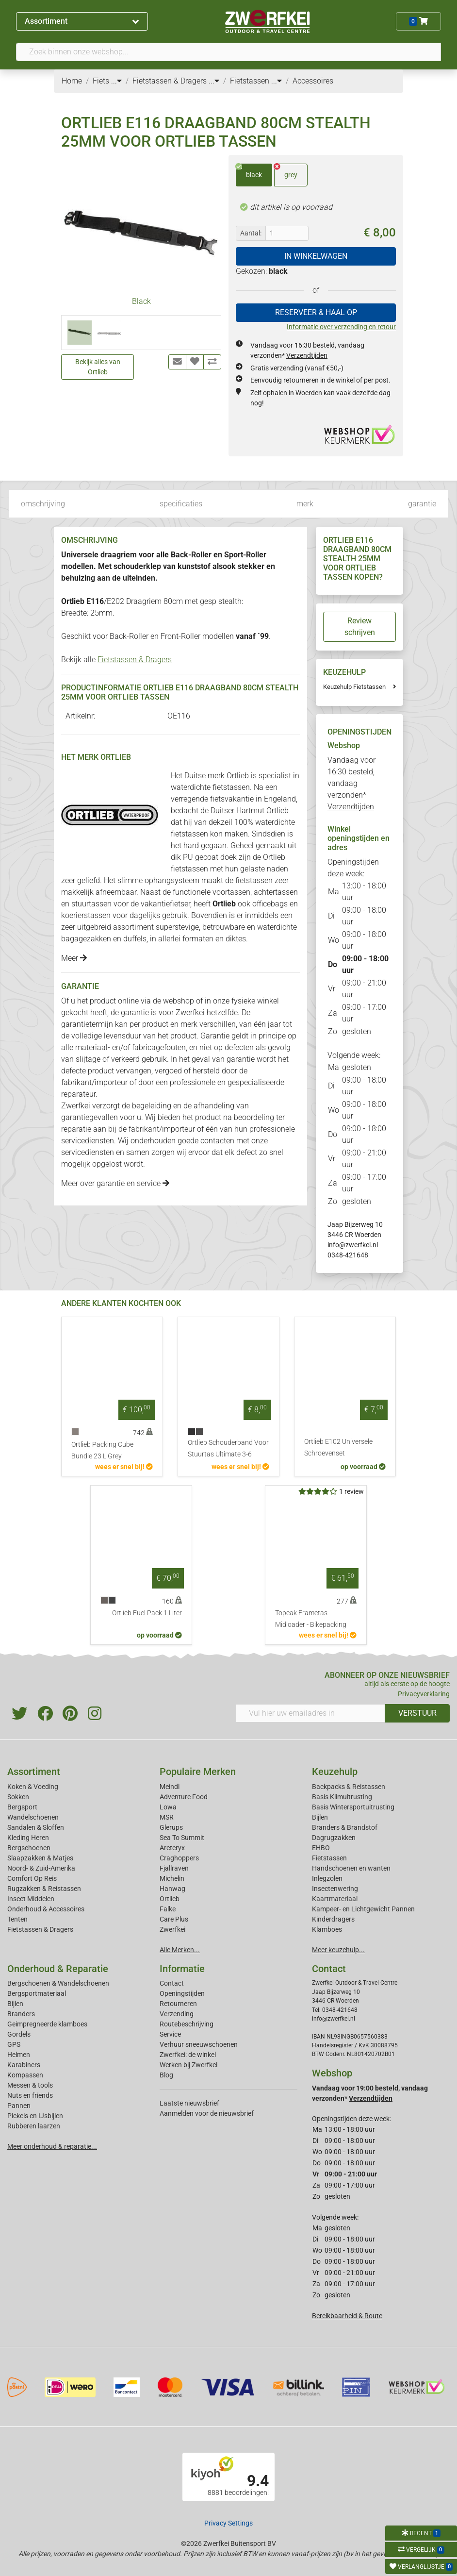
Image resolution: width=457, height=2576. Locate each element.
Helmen (18, 2054)
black (249, 171)
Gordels (19, 2034)
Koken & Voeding (32, 1786)
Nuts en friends (30, 2095)
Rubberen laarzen (33, 2126)
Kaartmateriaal (335, 1899)
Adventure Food (184, 1797)
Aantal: (250, 233)
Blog (166, 2075)
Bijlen (320, 1817)
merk (304, 503)
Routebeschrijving (186, 2024)
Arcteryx (172, 1848)
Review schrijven (359, 626)
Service (170, 2034)
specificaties (181, 503)
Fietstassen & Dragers (135, 659)
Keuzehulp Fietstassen (354, 686)
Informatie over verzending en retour (341, 327)
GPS (13, 2044)
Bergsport (22, 1807)
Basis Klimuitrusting (342, 1797)
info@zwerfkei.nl (352, 1245)
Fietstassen (329, 1858)
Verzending (177, 2014)
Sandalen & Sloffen (35, 1827)
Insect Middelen (30, 1899)
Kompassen (25, 2075)
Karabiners (23, 2065)
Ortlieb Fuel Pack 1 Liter (147, 1613)
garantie (422, 503)
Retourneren (178, 2003)
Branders (21, 2014)
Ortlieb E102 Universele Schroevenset (338, 1447)
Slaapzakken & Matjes (40, 1858)
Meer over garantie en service (115, 1183)
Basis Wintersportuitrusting (353, 1807)
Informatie (182, 1968)
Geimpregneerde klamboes (47, 2024)
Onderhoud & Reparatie (57, 1968)
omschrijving (43, 503)
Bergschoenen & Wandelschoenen (58, 1983)
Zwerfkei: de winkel (188, 2054)
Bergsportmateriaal (36, 1993)
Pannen (19, 2105)
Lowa (168, 1807)
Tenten (17, 1919)
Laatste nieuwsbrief (189, 2103)
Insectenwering (335, 1888)
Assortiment (82, 21)
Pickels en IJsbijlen (35, 2116)
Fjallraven (174, 1868)
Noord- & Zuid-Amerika (41, 1868)
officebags (271, 903)
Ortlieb (170, 1899)
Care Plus (174, 1919)
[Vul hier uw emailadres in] (310, 1713)
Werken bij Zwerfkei (188, 2065)
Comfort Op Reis (32, 1878)
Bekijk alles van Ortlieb (97, 367)
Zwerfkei (172, 1929)
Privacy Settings (228, 2523)
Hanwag (172, 1888)
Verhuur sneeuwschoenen (199, 2044)
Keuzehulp (335, 1771)
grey (285, 171)
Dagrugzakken (334, 1837)
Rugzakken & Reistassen (44, 1888)
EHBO (321, 1848)
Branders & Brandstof (344, 1827)
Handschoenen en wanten (351, 1868)
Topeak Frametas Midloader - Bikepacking (310, 1619)
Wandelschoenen (33, 1817)
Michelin (172, 1878)
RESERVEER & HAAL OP (316, 312)
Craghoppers (179, 1858)
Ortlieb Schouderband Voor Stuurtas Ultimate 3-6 (228, 1448)
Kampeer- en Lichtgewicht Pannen (363, 1909)
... (116, 80)
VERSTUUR (417, 1713)
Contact (172, 1983)
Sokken (18, 1797)
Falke (168, 1909)
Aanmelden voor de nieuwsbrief (207, 2113)
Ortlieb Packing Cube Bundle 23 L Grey (102, 1450)
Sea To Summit (182, 1837)
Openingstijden (182, 1993)
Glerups (171, 1827)
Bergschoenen (28, 1848)
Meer (74, 958)
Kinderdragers (333, 1919)
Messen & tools (30, 2085)
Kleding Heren (28, 1837)
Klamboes (327, 1929)
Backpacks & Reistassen (348, 1786)
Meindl (170, 1786)
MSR (167, 1817)
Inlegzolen (327, 1878)
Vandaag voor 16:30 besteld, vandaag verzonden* (351, 783)
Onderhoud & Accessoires (45, 1909)
